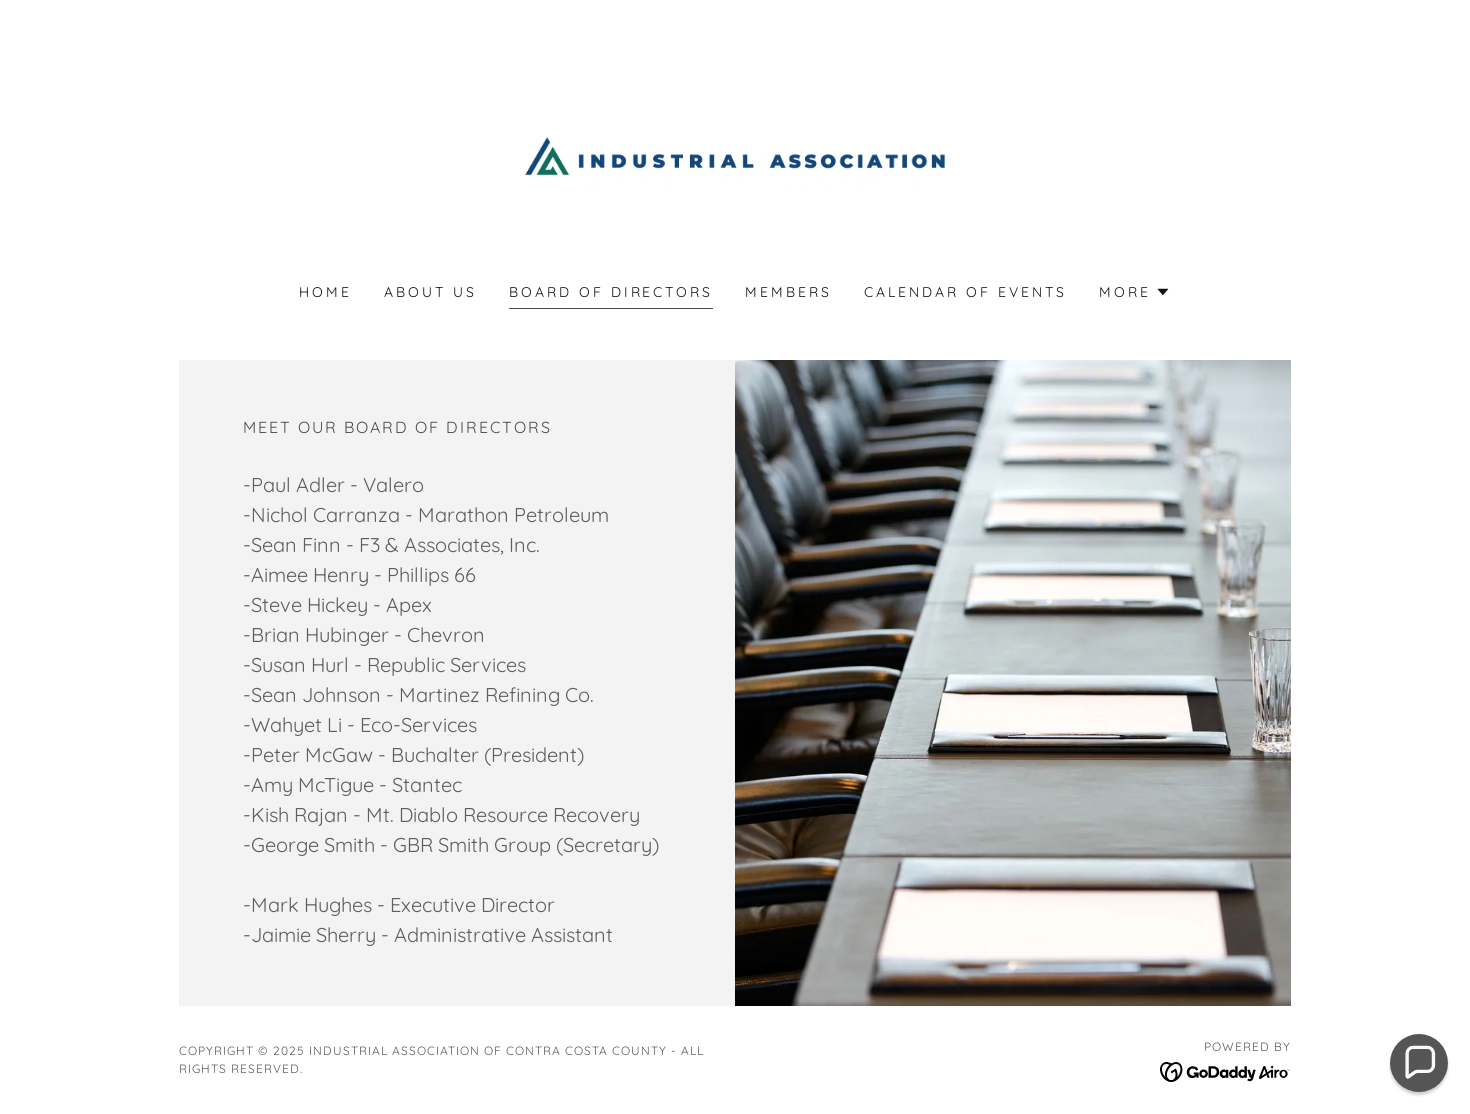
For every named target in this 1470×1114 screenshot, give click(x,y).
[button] (1135, 292)
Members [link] (788, 292)
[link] (735, 154)
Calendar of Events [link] (965, 292)
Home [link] (325, 292)
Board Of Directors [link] (611, 292)
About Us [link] (430, 292)
